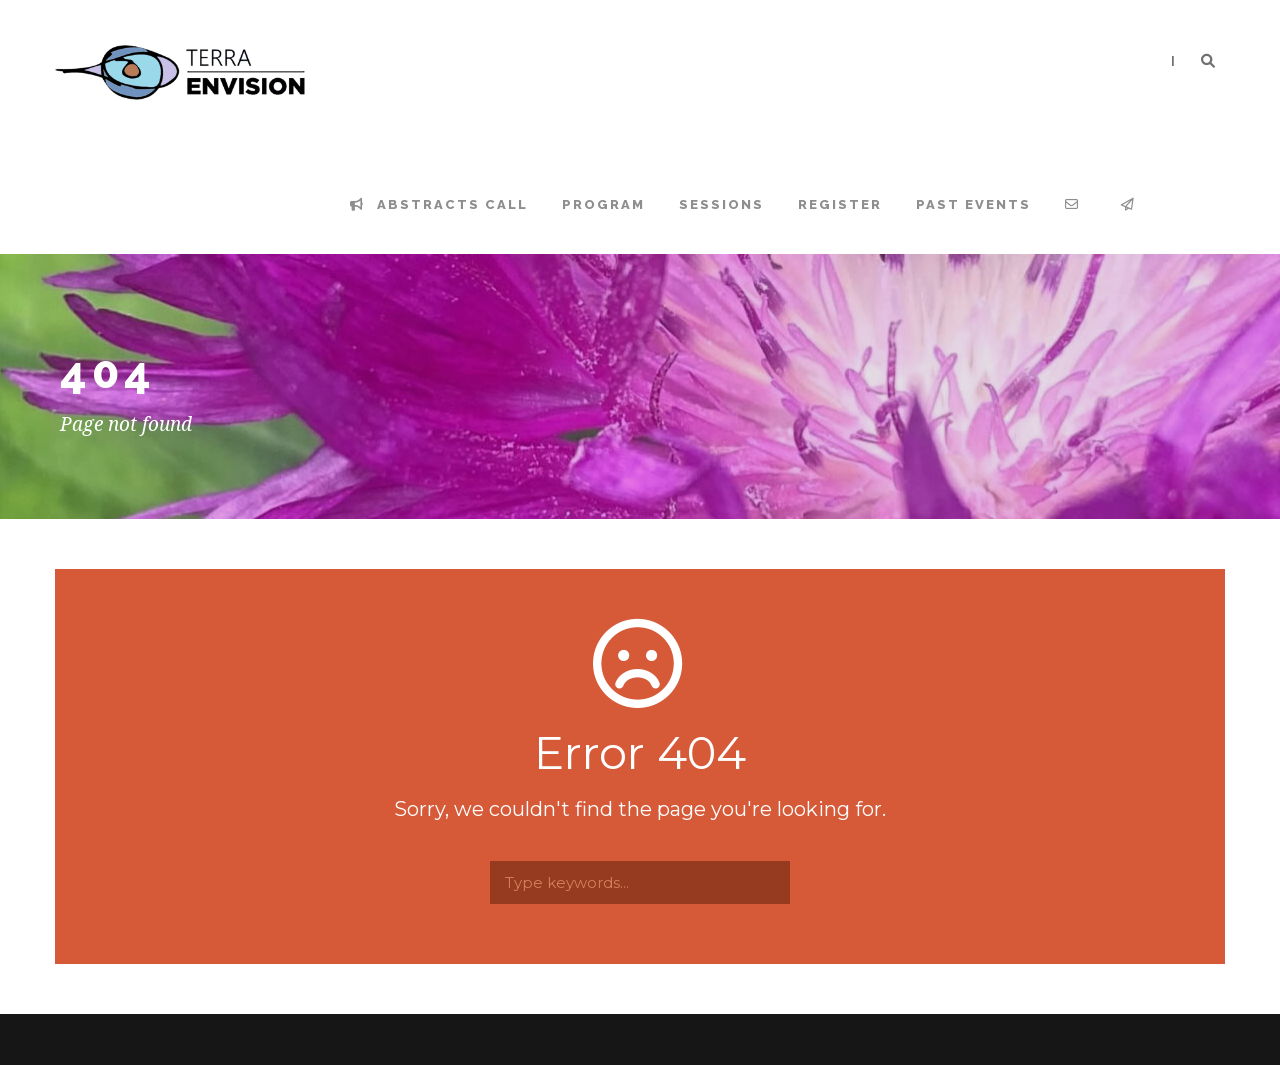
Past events (973, 204)
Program (603, 204)
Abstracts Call (439, 204)
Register (840, 204)
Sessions (721, 204)
